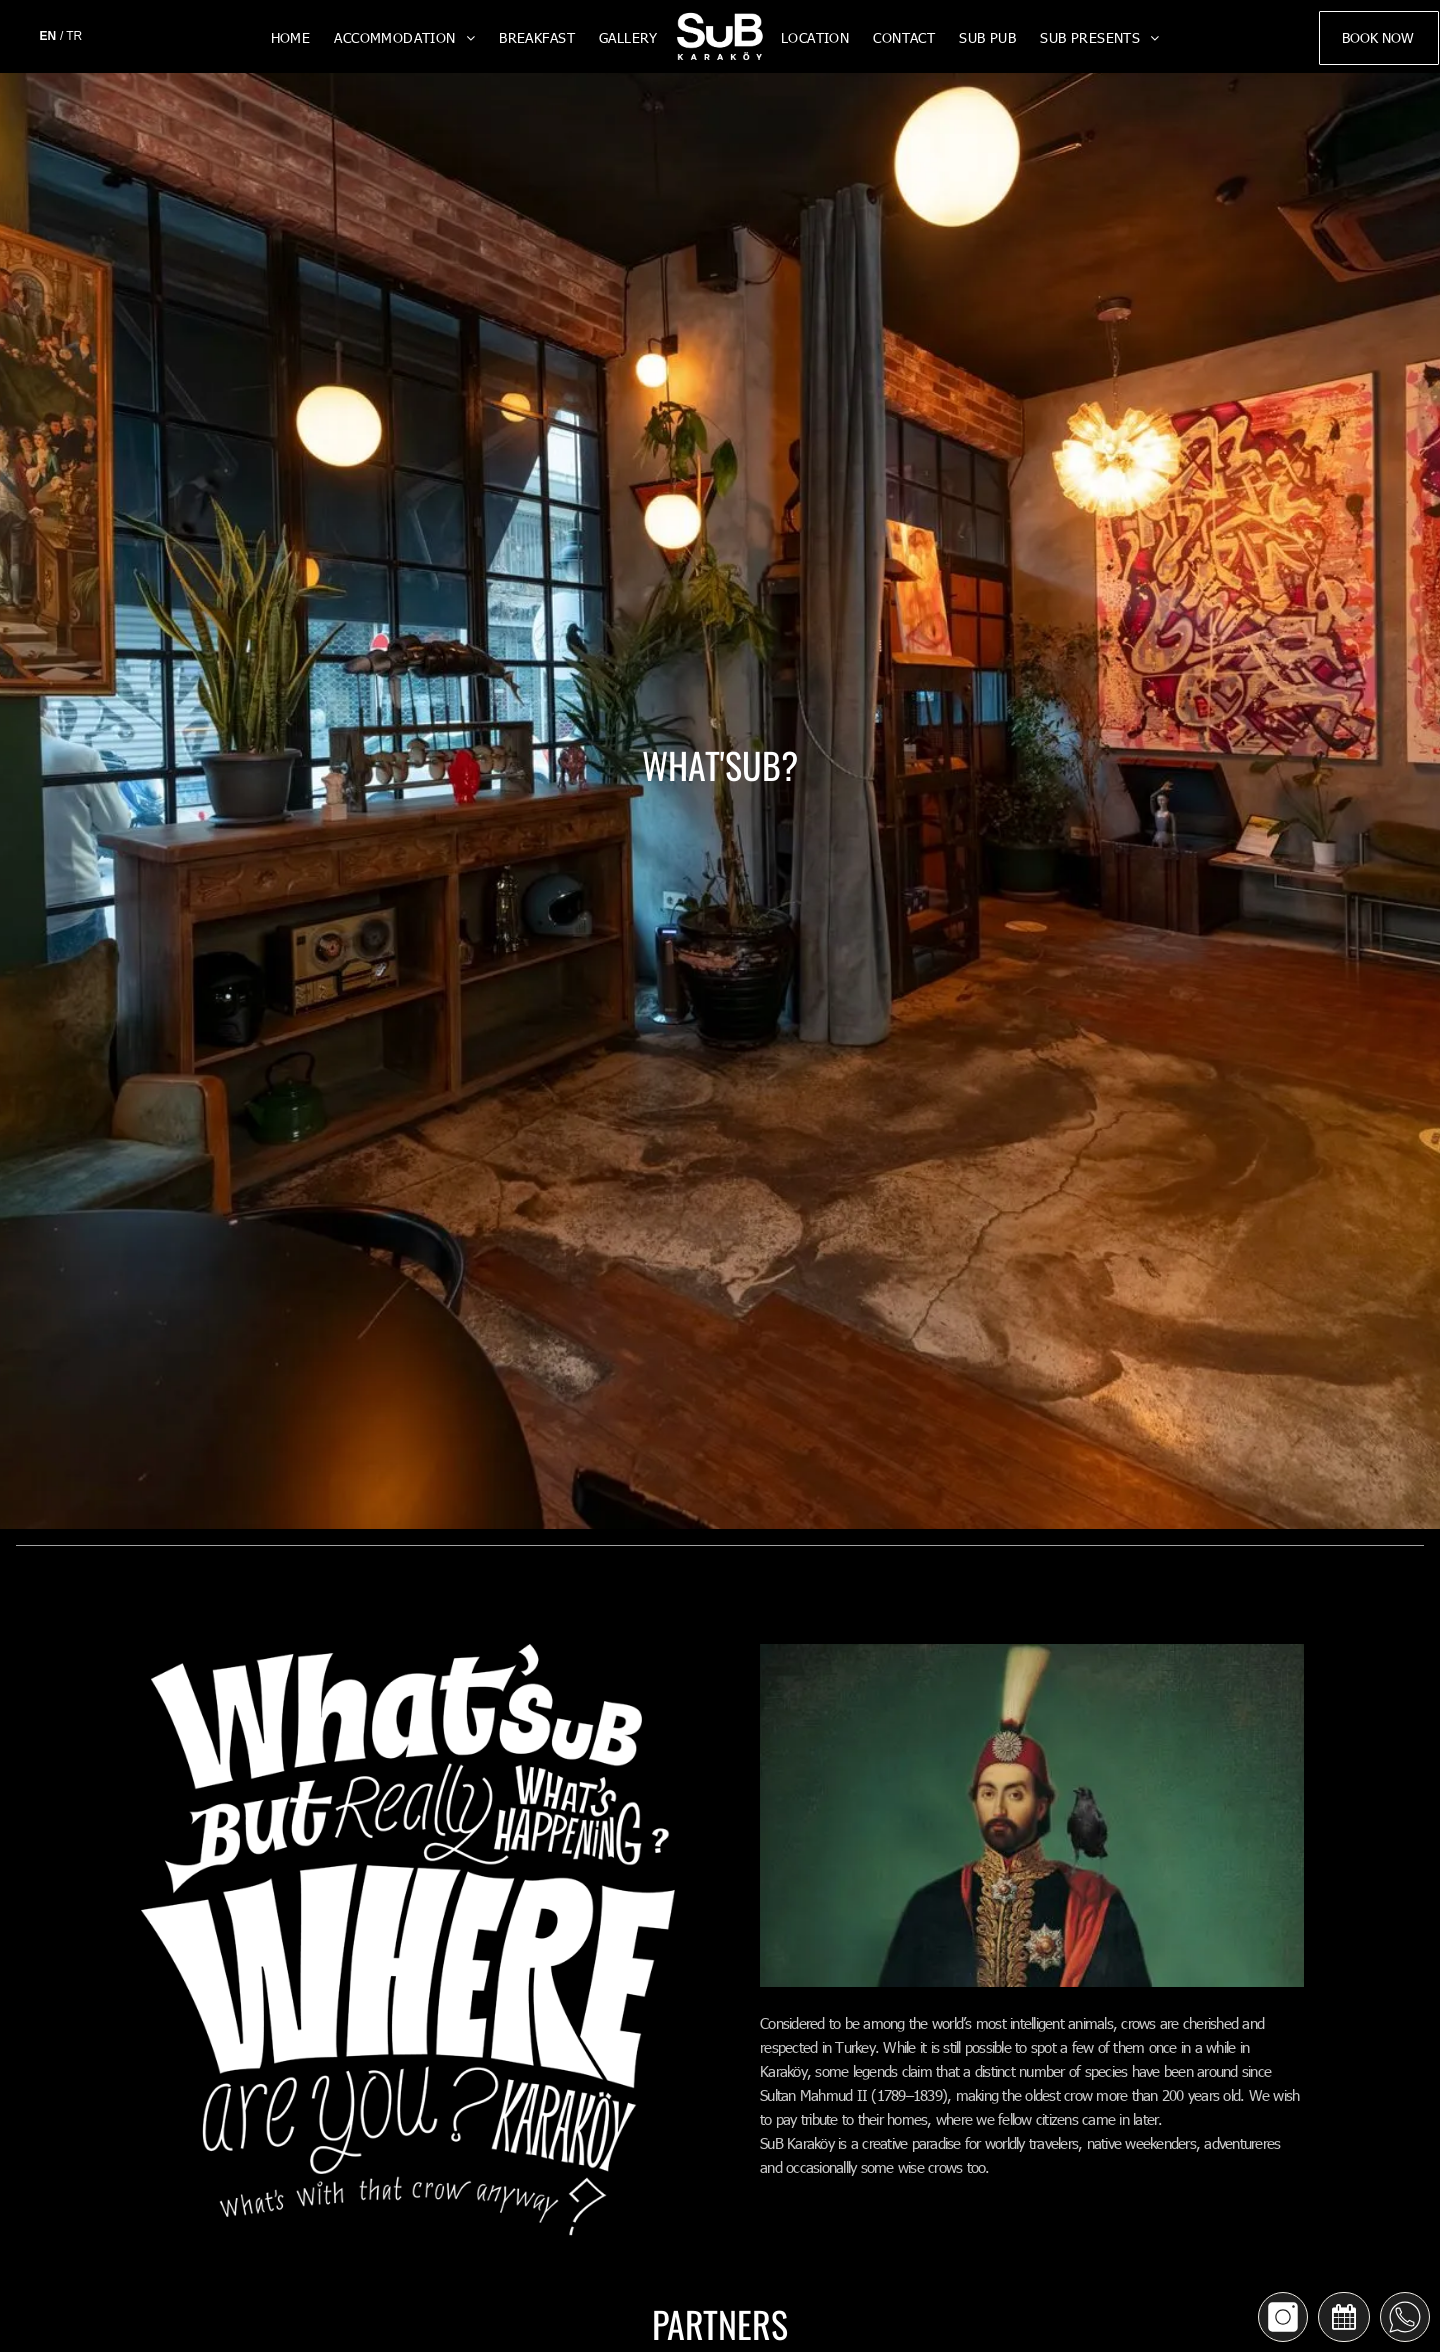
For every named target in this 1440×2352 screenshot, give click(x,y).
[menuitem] (291, 37)
